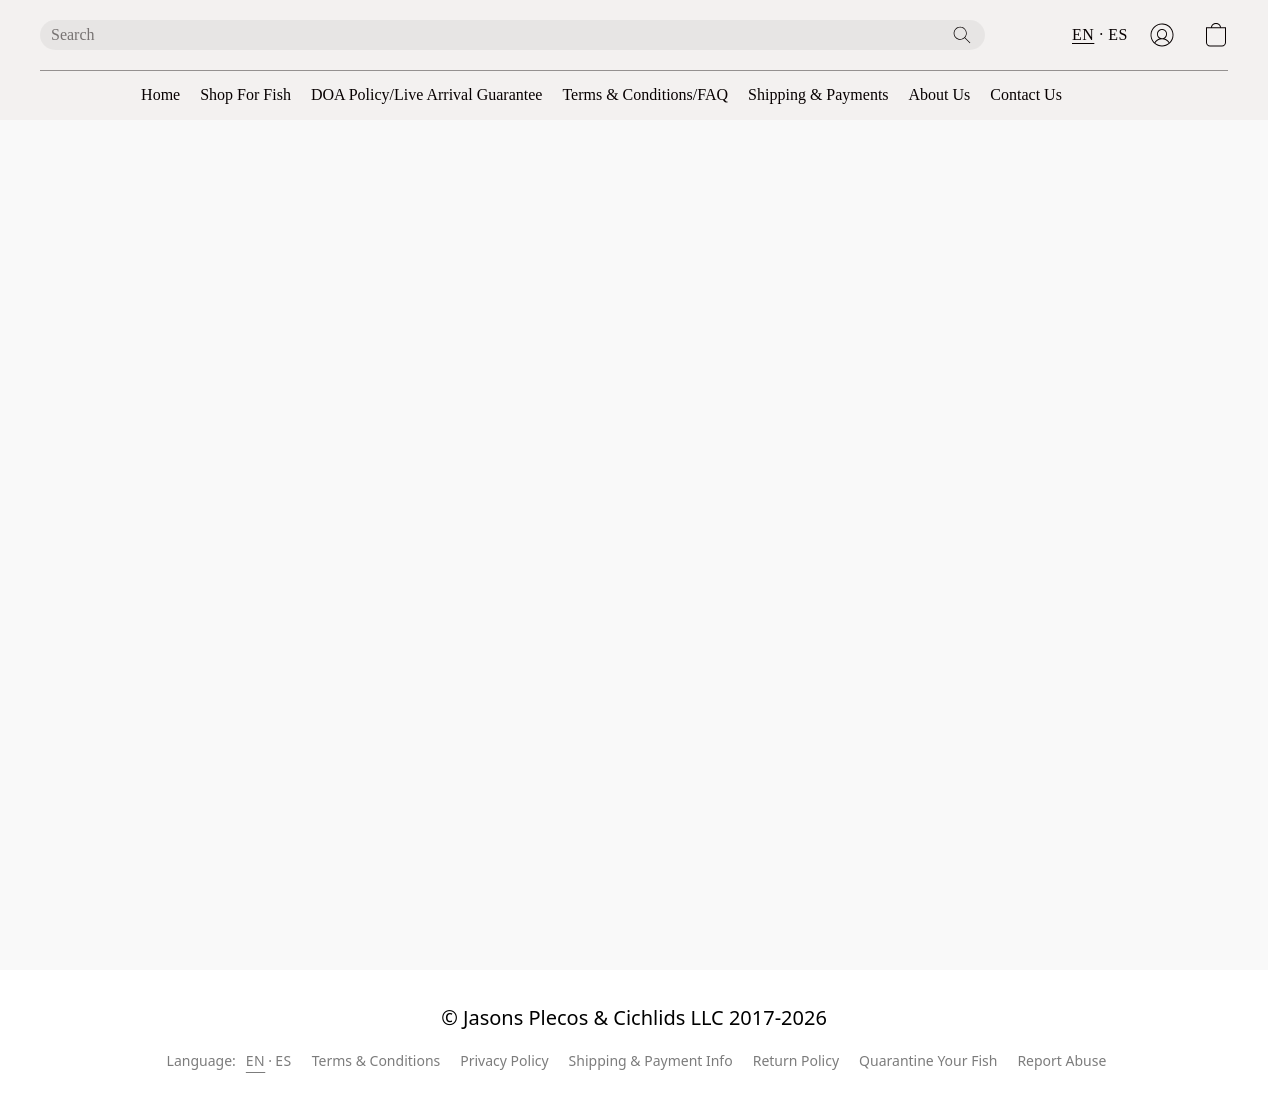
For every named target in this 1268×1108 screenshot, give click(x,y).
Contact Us (1026, 94)
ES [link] (283, 1060)
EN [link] (255, 1060)
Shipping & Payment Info (651, 1060)
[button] (1162, 35)
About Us (940, 94)
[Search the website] (962, 35)
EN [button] (1083, 34)
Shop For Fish (245, 94)
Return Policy (796, 1060)
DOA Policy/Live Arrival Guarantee (427, 94)
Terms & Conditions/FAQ (645, 94)
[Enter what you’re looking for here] (512, 35)
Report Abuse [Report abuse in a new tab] (1061, 1060)
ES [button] (1118, 34)
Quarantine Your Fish (928, 1060)
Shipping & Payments (818, 94)
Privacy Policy (504, 1060)
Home (160, 94)
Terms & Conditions (376, 1060)
